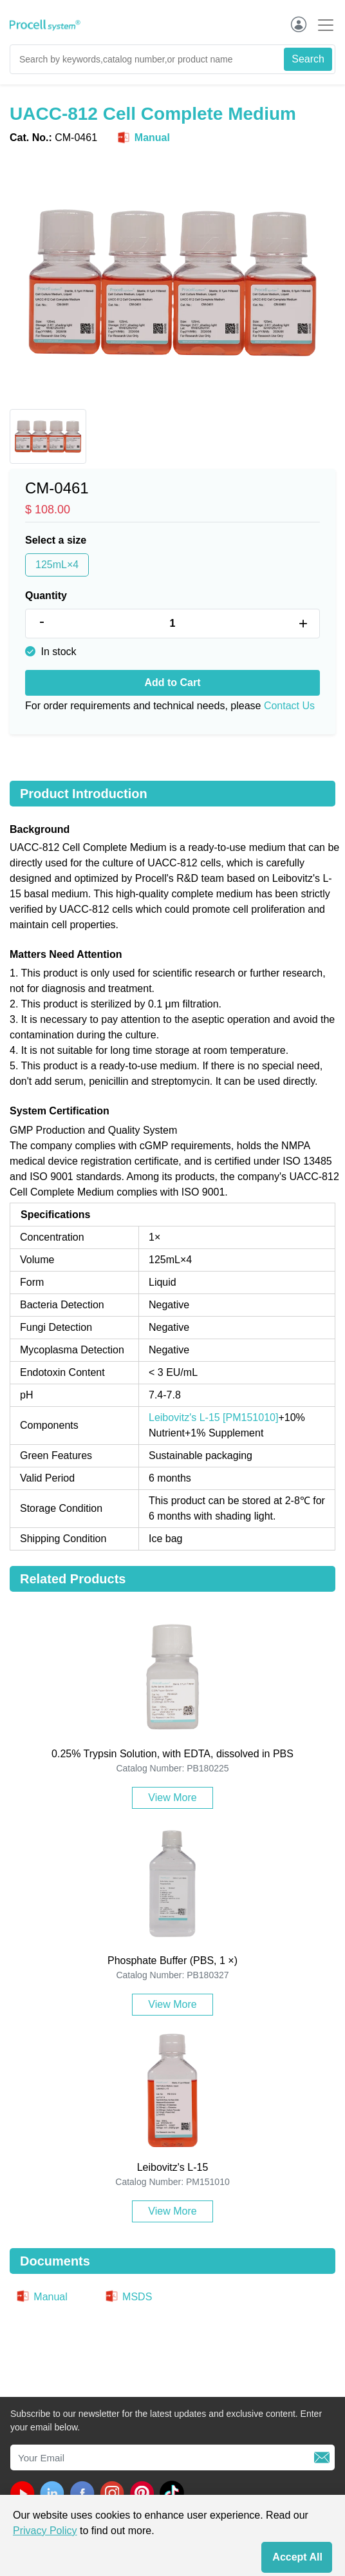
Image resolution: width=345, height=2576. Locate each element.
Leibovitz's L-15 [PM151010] (213, 1417)
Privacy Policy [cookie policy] (45, 2530)
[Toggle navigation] (321, 24)
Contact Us (289, 705)
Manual (143, 138)
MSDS (128, 2296)
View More (172, 1797)
